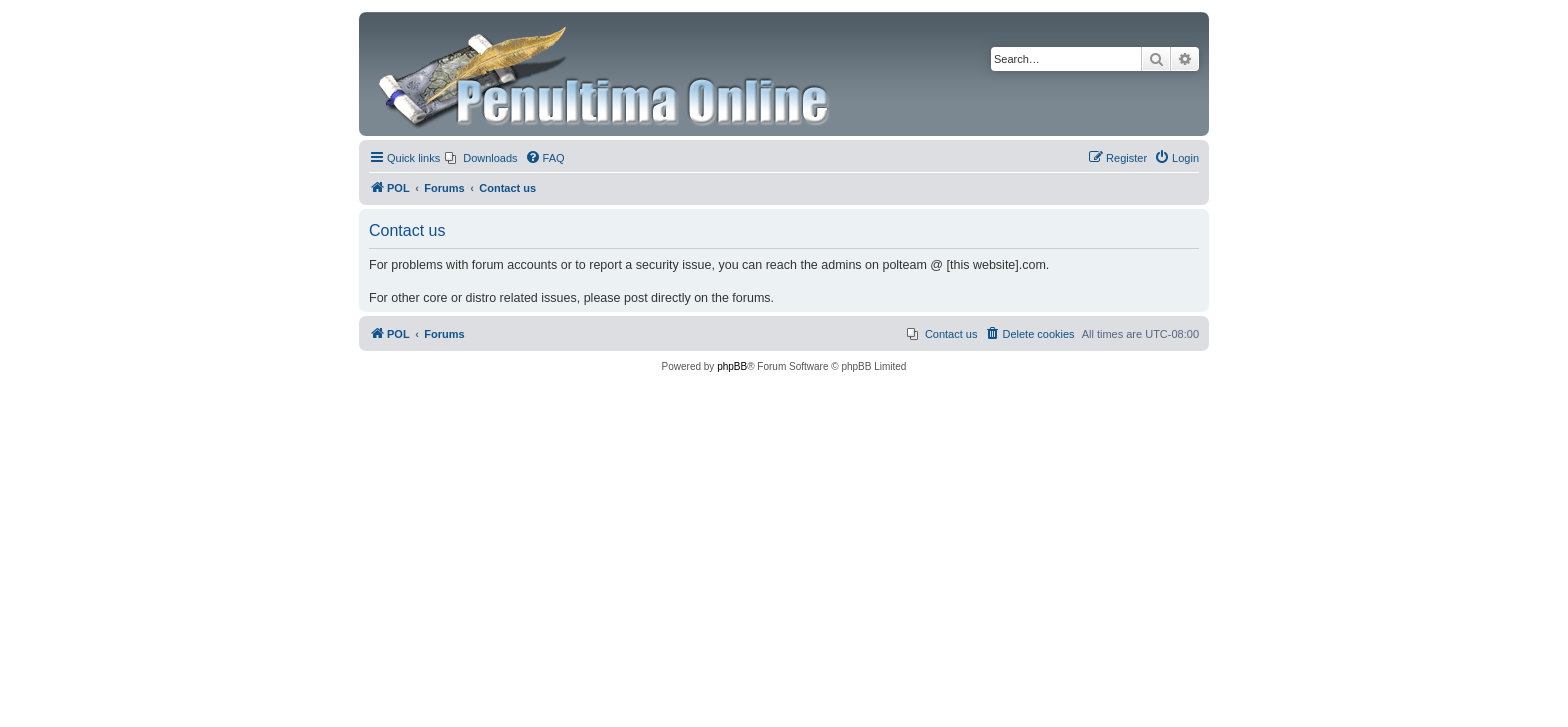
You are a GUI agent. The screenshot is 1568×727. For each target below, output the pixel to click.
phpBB (732, 366)
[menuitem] (481, 158)
